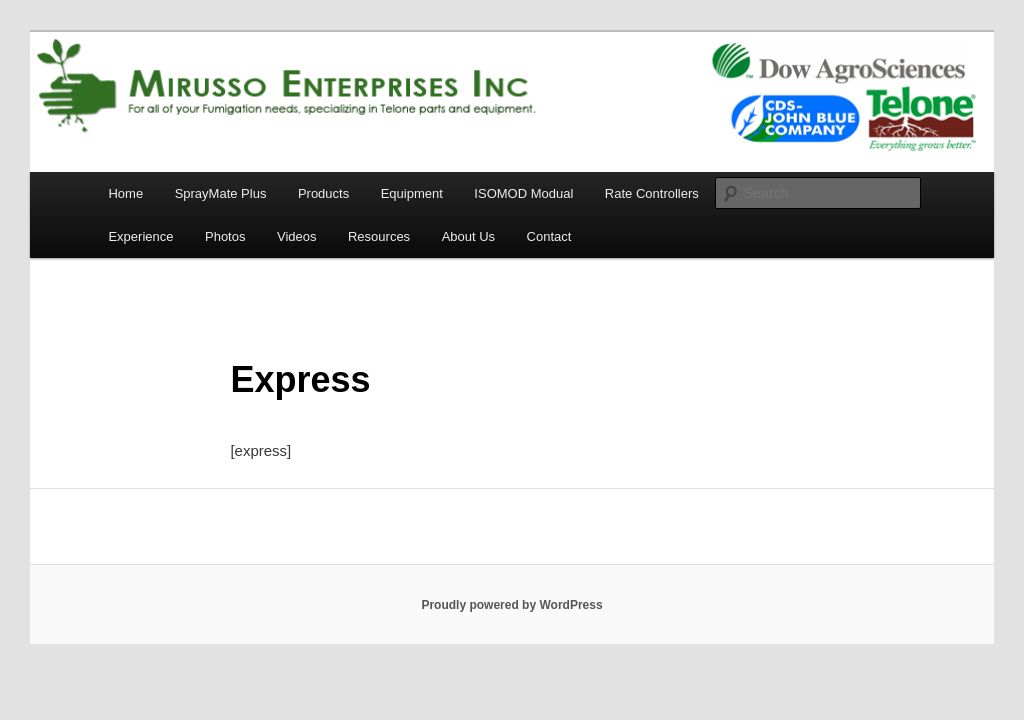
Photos (225, 236)
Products (323, 193)
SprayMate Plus (221, 193)
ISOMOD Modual (523, 193)
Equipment (412, 193)
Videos (297, 236)
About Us (468, 236)
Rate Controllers (652, 193)
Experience (140, 236)
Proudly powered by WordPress (511, 605)
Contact (549, 236)
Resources (379, 236)
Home (125, 193)
